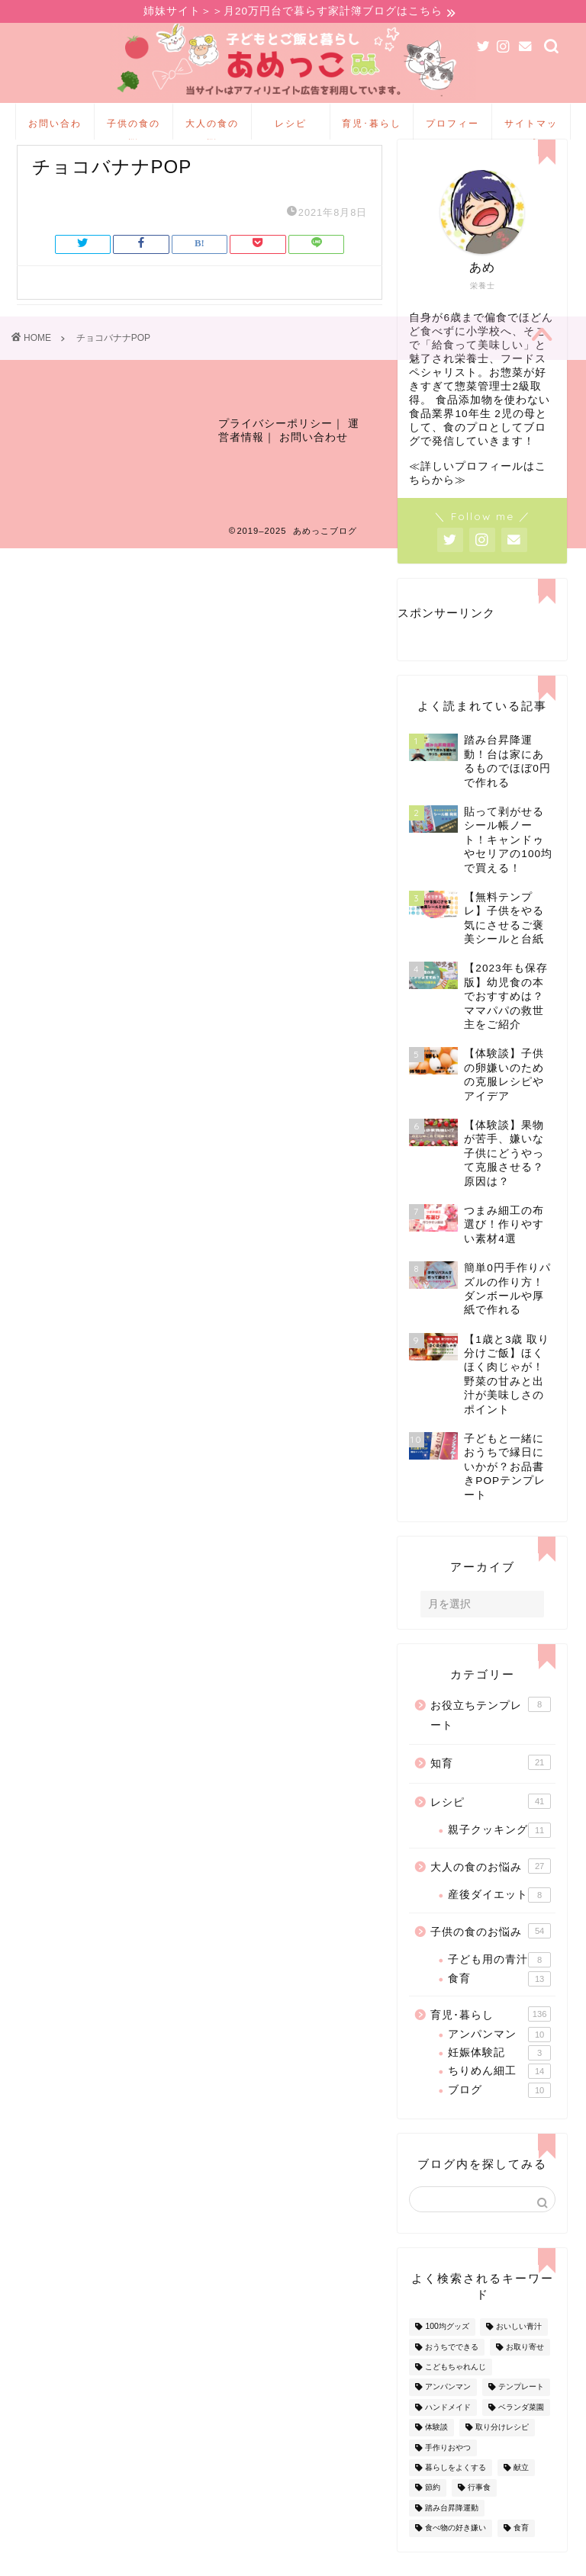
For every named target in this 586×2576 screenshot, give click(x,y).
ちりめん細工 (499, 2096)
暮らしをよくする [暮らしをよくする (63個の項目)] (455, 2492)
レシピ (291, 125)
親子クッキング (499, 1855)
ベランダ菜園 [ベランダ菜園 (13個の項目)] (521, 2432)
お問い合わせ (55, 131)
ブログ (499, 2115)
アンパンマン (499, 2059)
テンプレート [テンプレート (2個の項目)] (521, 2412)
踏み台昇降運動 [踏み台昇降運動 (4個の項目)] (451, 2533)
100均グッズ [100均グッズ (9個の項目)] (446, 2352)
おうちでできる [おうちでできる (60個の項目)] (451, 2372)
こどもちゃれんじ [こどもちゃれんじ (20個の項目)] (455, 2392)
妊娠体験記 (499, 2078)
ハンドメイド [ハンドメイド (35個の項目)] (448, 2432)
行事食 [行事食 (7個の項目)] (479, 2513)
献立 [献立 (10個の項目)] (521, 2492)
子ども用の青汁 (499, 1985)
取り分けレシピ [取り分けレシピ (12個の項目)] (502, 2452)
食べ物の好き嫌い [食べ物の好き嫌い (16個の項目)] (455, 2553)
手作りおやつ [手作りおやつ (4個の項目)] (448, 2472)
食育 (499, 2004)
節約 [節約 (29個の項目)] (432, 2513)
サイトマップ (531, 131)
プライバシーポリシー (275, 456)
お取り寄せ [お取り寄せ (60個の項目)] (525, 2372)
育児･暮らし (371, 125)
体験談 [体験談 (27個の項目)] (436, 2452)
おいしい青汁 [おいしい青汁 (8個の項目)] (519, 2352)
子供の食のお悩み (133, 131)
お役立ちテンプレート (490, 1739)
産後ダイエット (499, 1920)
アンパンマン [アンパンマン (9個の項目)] (448, 2412)
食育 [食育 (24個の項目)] (521, 2553)
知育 (490, 1787)
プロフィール (452, 131)
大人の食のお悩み (212, 131)
